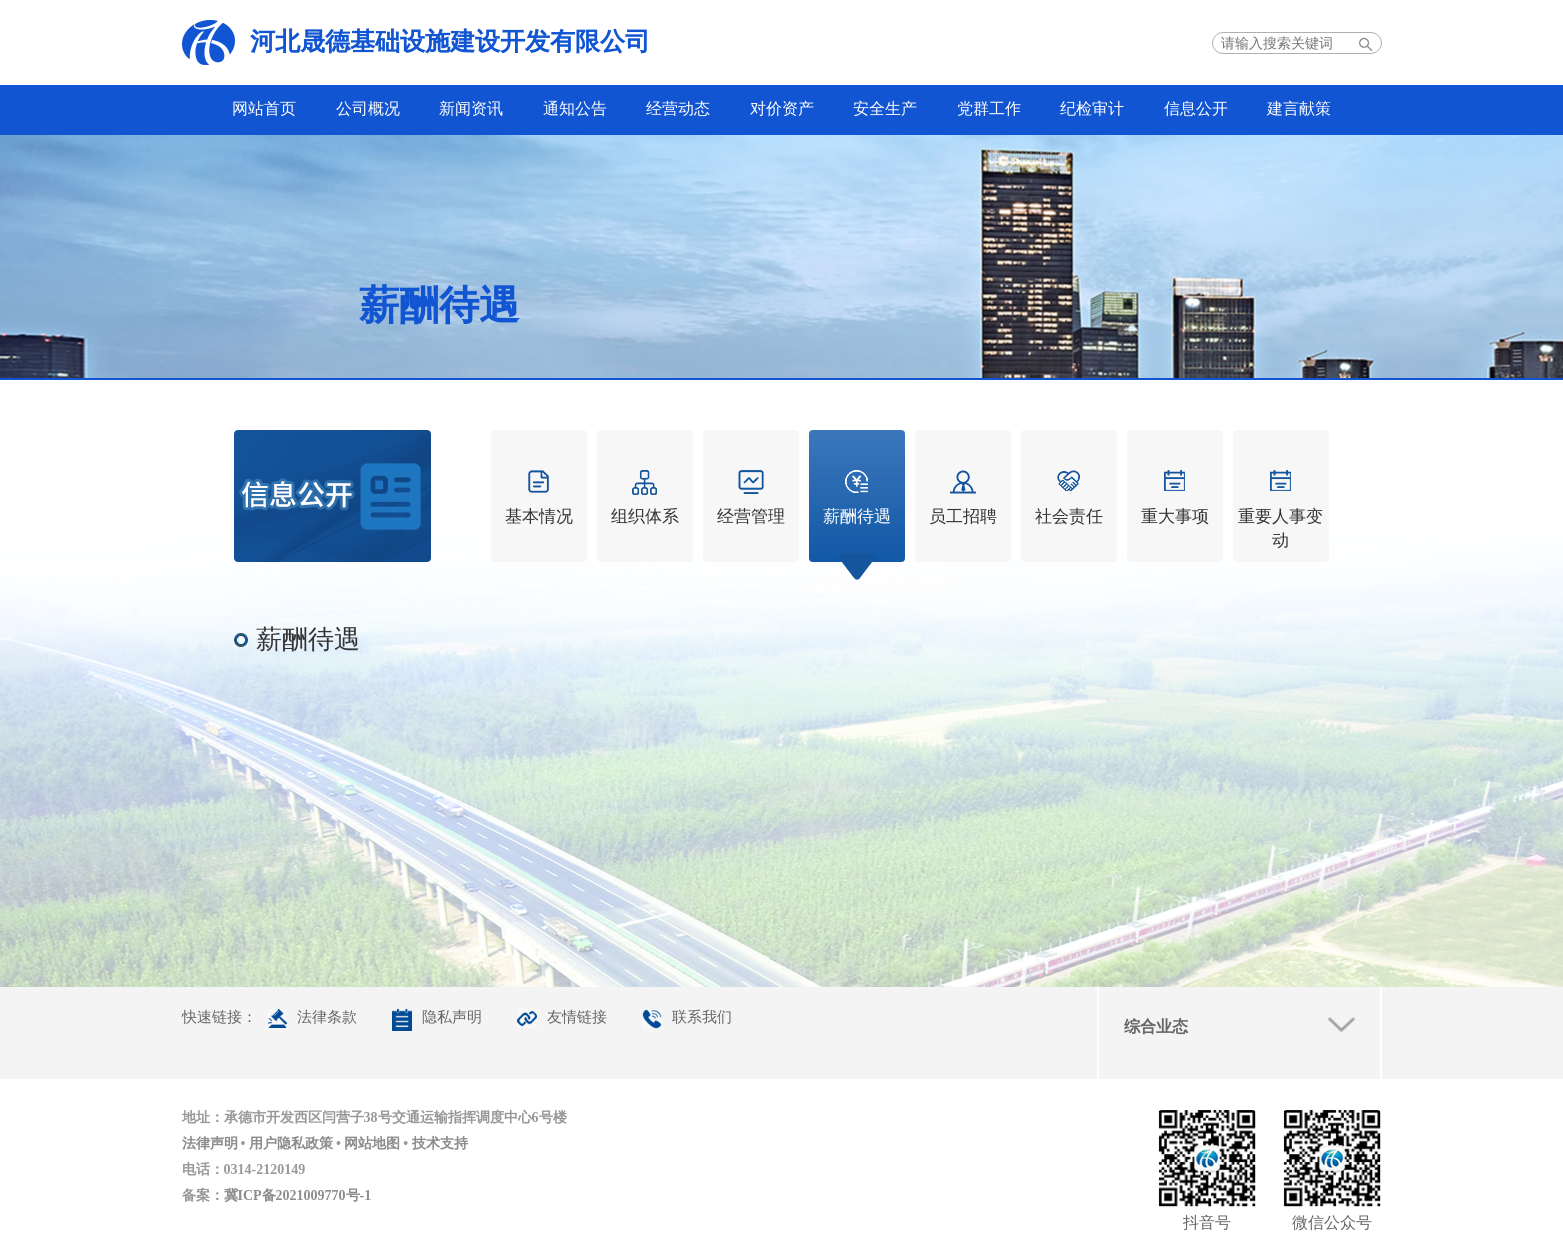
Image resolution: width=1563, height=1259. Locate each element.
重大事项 (1175, 516)
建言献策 (1299, 108)
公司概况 (368, 108)
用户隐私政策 (291, 1143)
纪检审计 (1092, 108)
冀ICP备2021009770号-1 (298, 1195)
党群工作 (989, 108)
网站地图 (372, 1143)
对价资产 (782, 108)
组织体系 (645, 516)
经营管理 (751, 516)
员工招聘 (963, 516)
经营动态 (678, 108)
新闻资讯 (471, 108)
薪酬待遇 (857, 516)
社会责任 (1069, 516)
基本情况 (539, 516)
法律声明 (210, 1143)
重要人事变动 (1280, 528)
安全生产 (885, 108)
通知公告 (575, 108)
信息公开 (1196, 108)
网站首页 (264, 108)
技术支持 (440, 1143)
